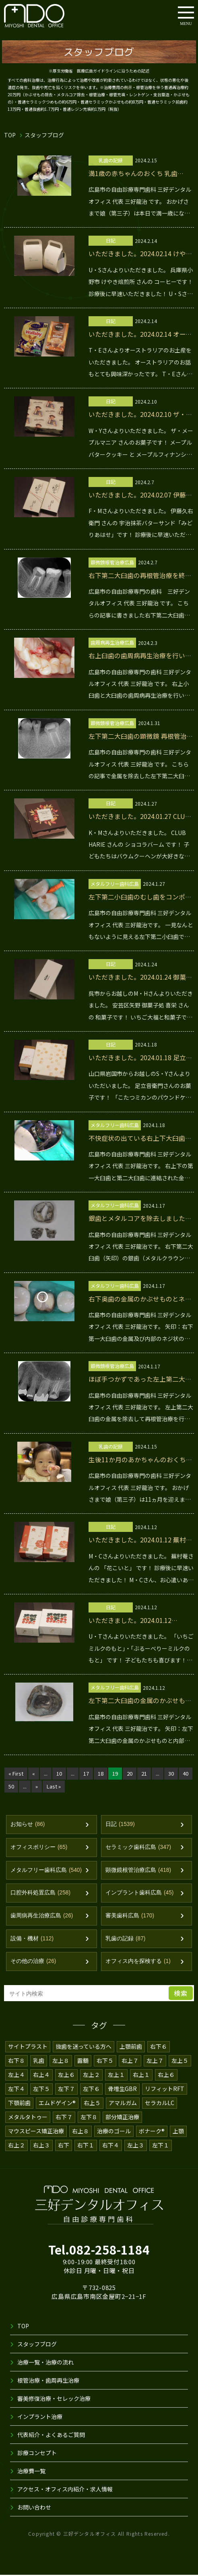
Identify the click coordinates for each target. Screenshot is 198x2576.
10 (59, 1773)
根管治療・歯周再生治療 (48, 2381)
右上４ (41, 2075)
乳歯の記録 (125, 1939)
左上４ (16, 2075)
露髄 (83, 2061)
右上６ (166, 2075)
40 (11, 1786)
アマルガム (123, 2103)
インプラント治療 (39, 2417)
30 (174, 1773)
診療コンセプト (37, 2453)
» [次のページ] (52, 1786)
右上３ (41, 2146)
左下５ (41, 2089)
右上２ (16, 2146)
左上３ (135, 2146)
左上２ (91, 2075)
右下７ (64, 2117)
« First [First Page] (15, 1773)
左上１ (116, 2075)
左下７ (66, 2089)
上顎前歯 (131, 2047)
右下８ (16, 2061)
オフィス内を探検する (138, 1962)
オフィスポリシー (39, 1847)
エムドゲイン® (57, 2103)
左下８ (88, 2117)
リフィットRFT (164, 2089)
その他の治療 (33, 1962)
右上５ (93, 2103)
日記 (120, 1824)
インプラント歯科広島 (139, 1893)
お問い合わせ (34, 2508)
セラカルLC (160, 2103)
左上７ (154, 2061)
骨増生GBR (122, 2089)
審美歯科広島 (130, 1916)
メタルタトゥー (27, 2117)
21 (146, 1773)
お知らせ (27, 1824)
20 (131, 1773)
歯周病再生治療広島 (41, 1916)
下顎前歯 (19, 2103)
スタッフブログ (37, 2345)
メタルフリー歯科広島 (46, 1870)
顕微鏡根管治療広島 (138, 1870)
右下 (63, 2146)
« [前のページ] (33, 1773)
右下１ (85, 2146)
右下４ (110, 2146)
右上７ (130, 2061)
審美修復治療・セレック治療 (54, 2399)
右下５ (105, 2061)
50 (26, 1786)
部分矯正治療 (122, 2117)
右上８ (80, 2131)
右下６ (159, 2047)
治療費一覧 (31, 2471)
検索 (181, 1993)
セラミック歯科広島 (138, 1847)
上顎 (179, 2131)
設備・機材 (32, 1939)
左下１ (160, 2146)
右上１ (141, 2075)
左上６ (66, 2075)
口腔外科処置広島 (40, 1893)
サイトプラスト (27, 2047)
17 (88, 1773)
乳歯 (38, 2061)
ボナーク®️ (152, 2131)
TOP (10, 135)
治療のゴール (114, 2131)
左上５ (179, 2061)
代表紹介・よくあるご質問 (51, 2435)
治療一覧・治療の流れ (45, 2363)
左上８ (60, 2061)
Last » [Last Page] (70, 1786)
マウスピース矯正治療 (36, 2131)
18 (102, 1773)
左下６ (91, 2089)
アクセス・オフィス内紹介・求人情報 (65, 2490)
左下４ (16, 2089)
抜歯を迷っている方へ (84, 2047)
